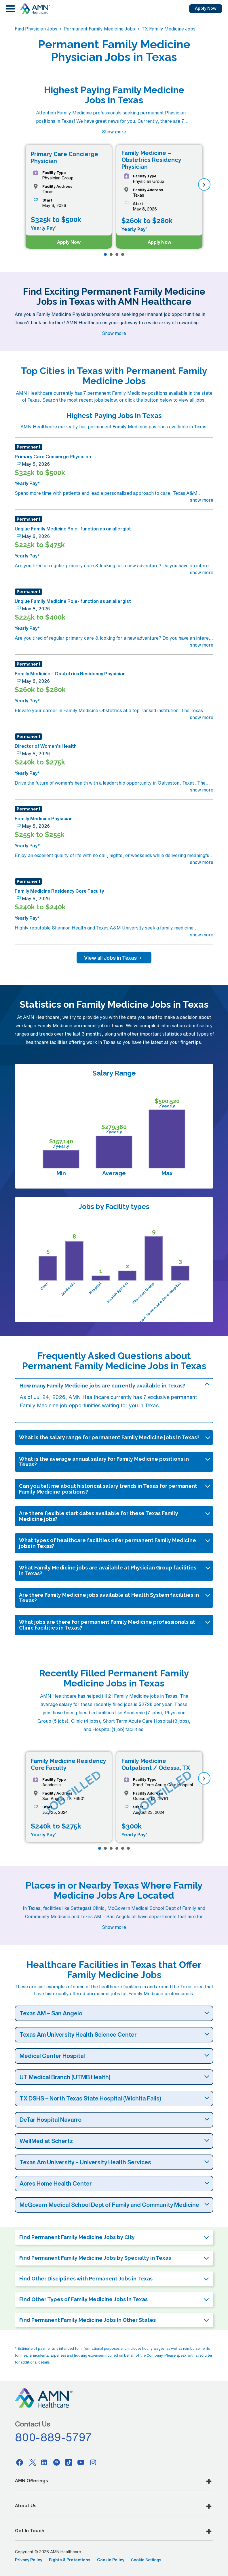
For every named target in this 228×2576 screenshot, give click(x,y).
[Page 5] (122, 1848)
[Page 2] (111, 254)
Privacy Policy (28, 2560)
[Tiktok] (69, 2462)
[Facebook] (20, 2462)
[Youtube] (81, 2462)
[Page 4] (122, 254)
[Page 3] (116, 254)
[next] (204, 184)
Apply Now (205, 8)
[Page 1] (105, 254)
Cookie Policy (110, 2560)
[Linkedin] (44, 2462)
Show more (114, 131)
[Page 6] (128, 1848)
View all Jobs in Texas (114, 957)
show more (201, 500)
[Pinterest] (56, 2462)
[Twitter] (32, 2462)
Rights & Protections (69, 2560)
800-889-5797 (53, 2437)
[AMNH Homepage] (35, 8)
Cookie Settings (146, 2560)
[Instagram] (93, 2462)
